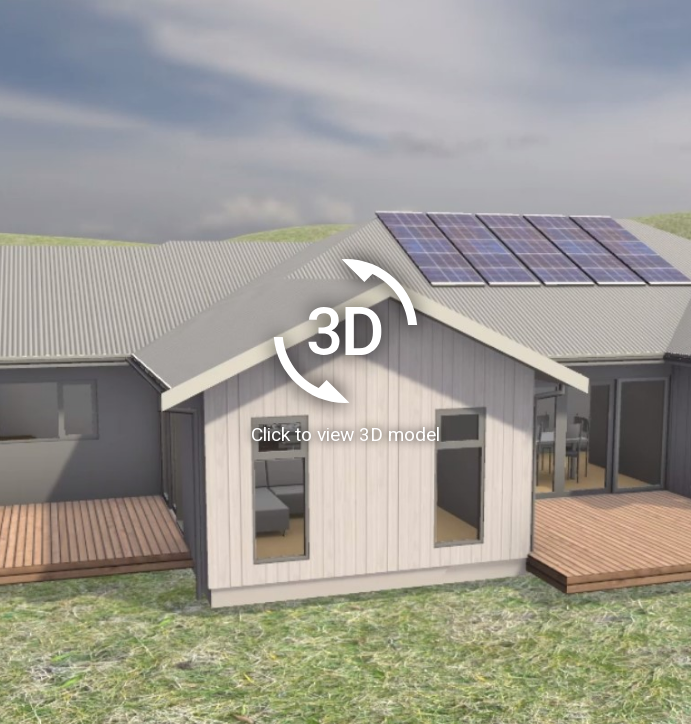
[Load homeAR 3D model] (345, 362)
